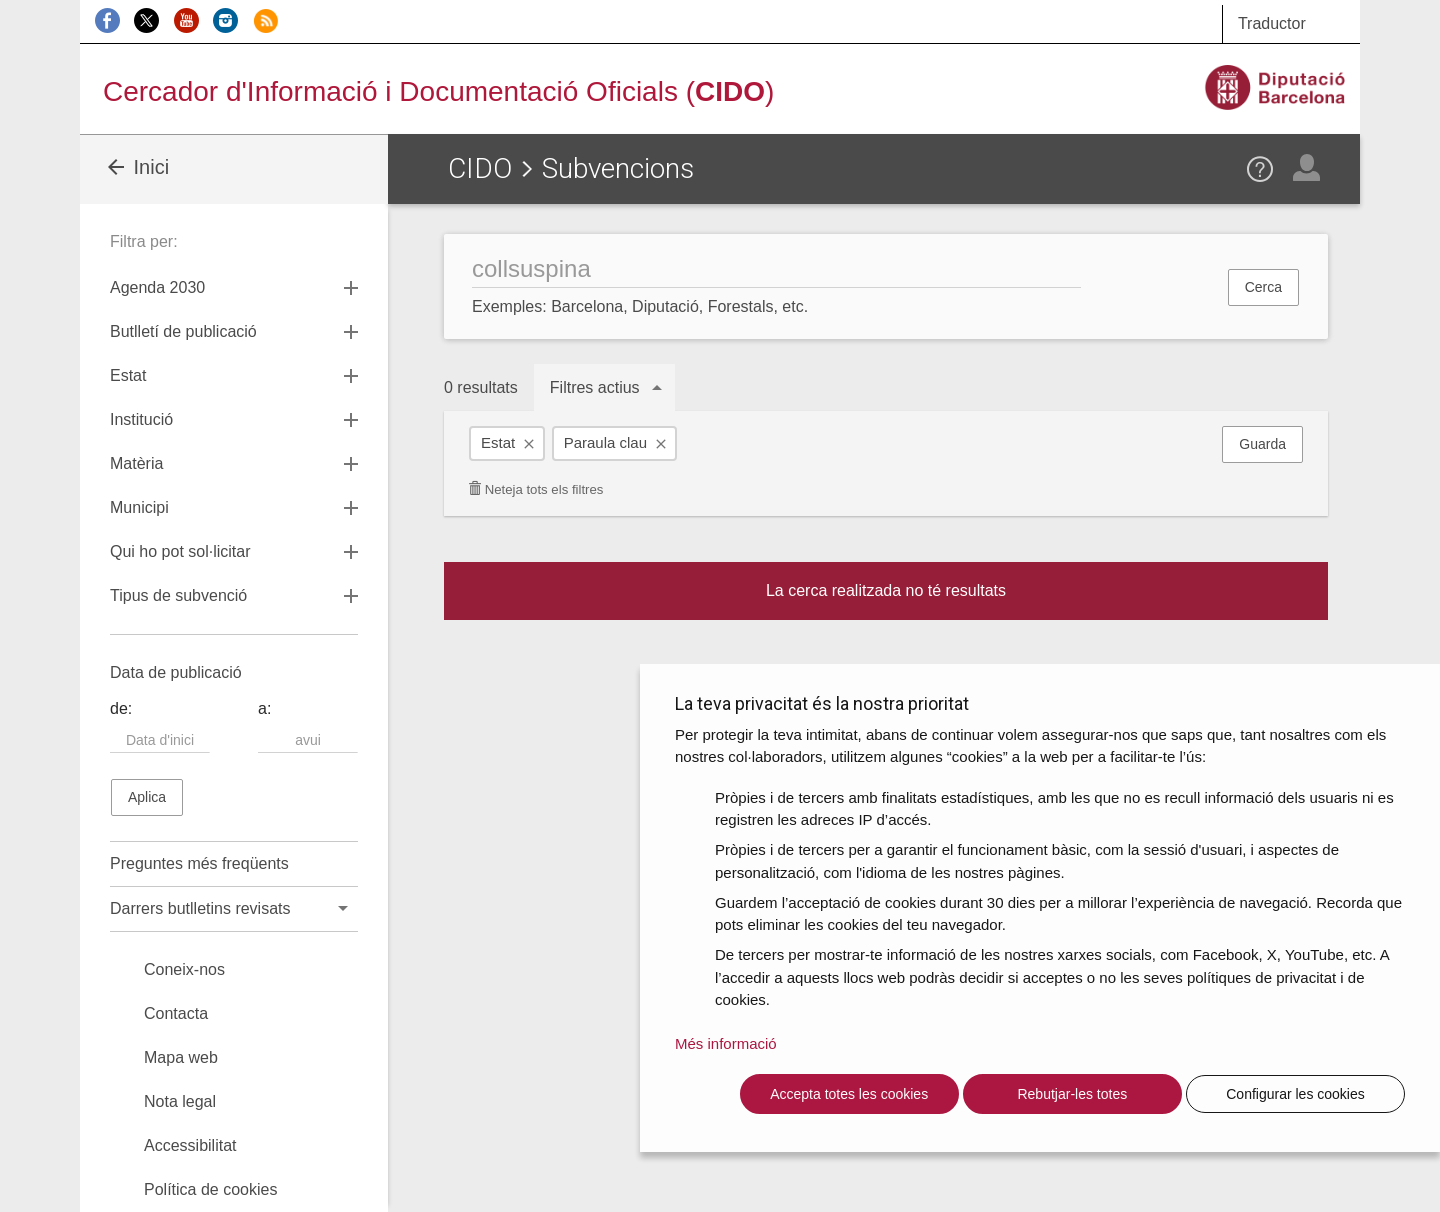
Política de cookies (210, 1189)
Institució (141, 419)
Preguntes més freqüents (199, 863)
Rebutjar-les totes (1072, 1094)
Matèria (136, 463)
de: (121, 708)
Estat (498, 442)
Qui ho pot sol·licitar (180, 551)
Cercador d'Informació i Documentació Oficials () (438, 91)
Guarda (1262, 444)
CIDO (480, 168)
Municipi (139, 507)
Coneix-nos (184, 969)
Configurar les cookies (1295, 1094)
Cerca (1263, 287)
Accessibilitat (190, 1145)
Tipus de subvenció (178, 595)
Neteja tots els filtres (535, 489)
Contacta (176, 1013)
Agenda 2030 (157, 287)
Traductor (1272, 23)
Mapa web (181, 1057)
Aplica (147, 797)
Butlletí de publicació (183, 331)
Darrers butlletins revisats (200, 908)
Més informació (726, 1043)
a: (264, 708)
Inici (136, 167)
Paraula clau (605, 442)
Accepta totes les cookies (849, 1094)
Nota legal (180, 1101)
